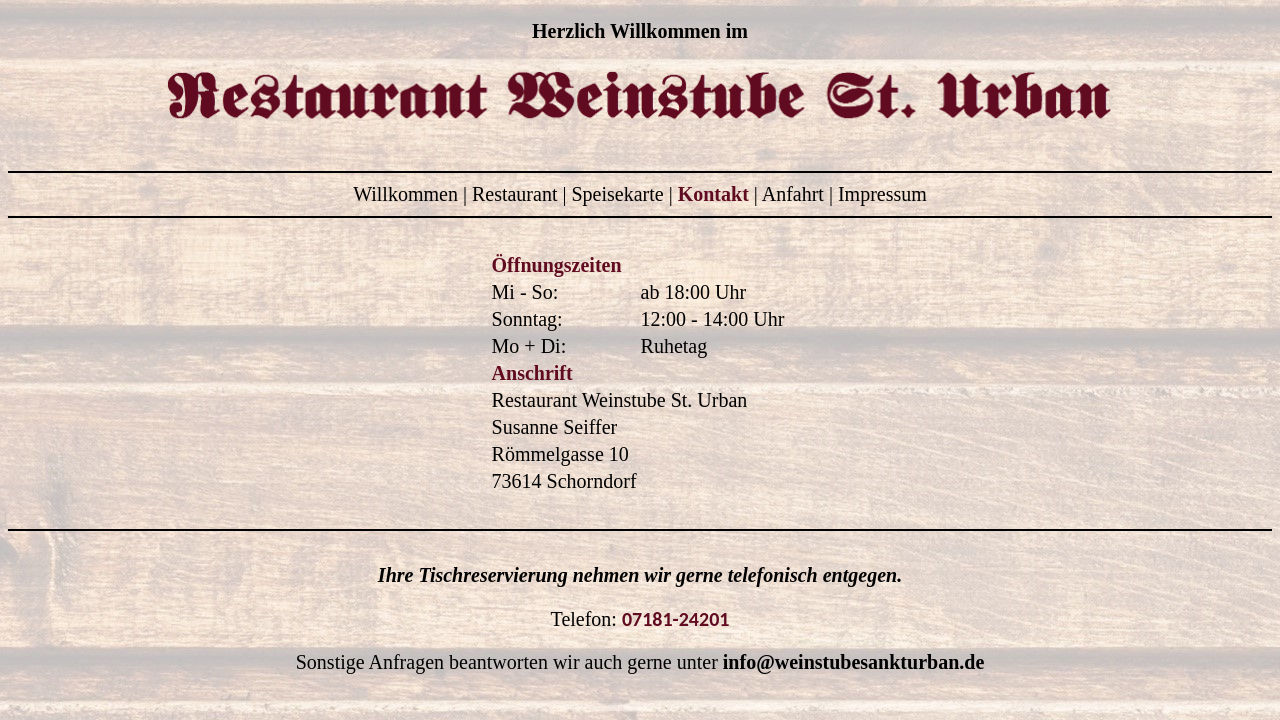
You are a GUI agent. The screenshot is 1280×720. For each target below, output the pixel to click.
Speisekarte (619, 194)
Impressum (882, 194)
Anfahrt (795, 194)
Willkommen (408, 194)
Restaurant (517, 194)
